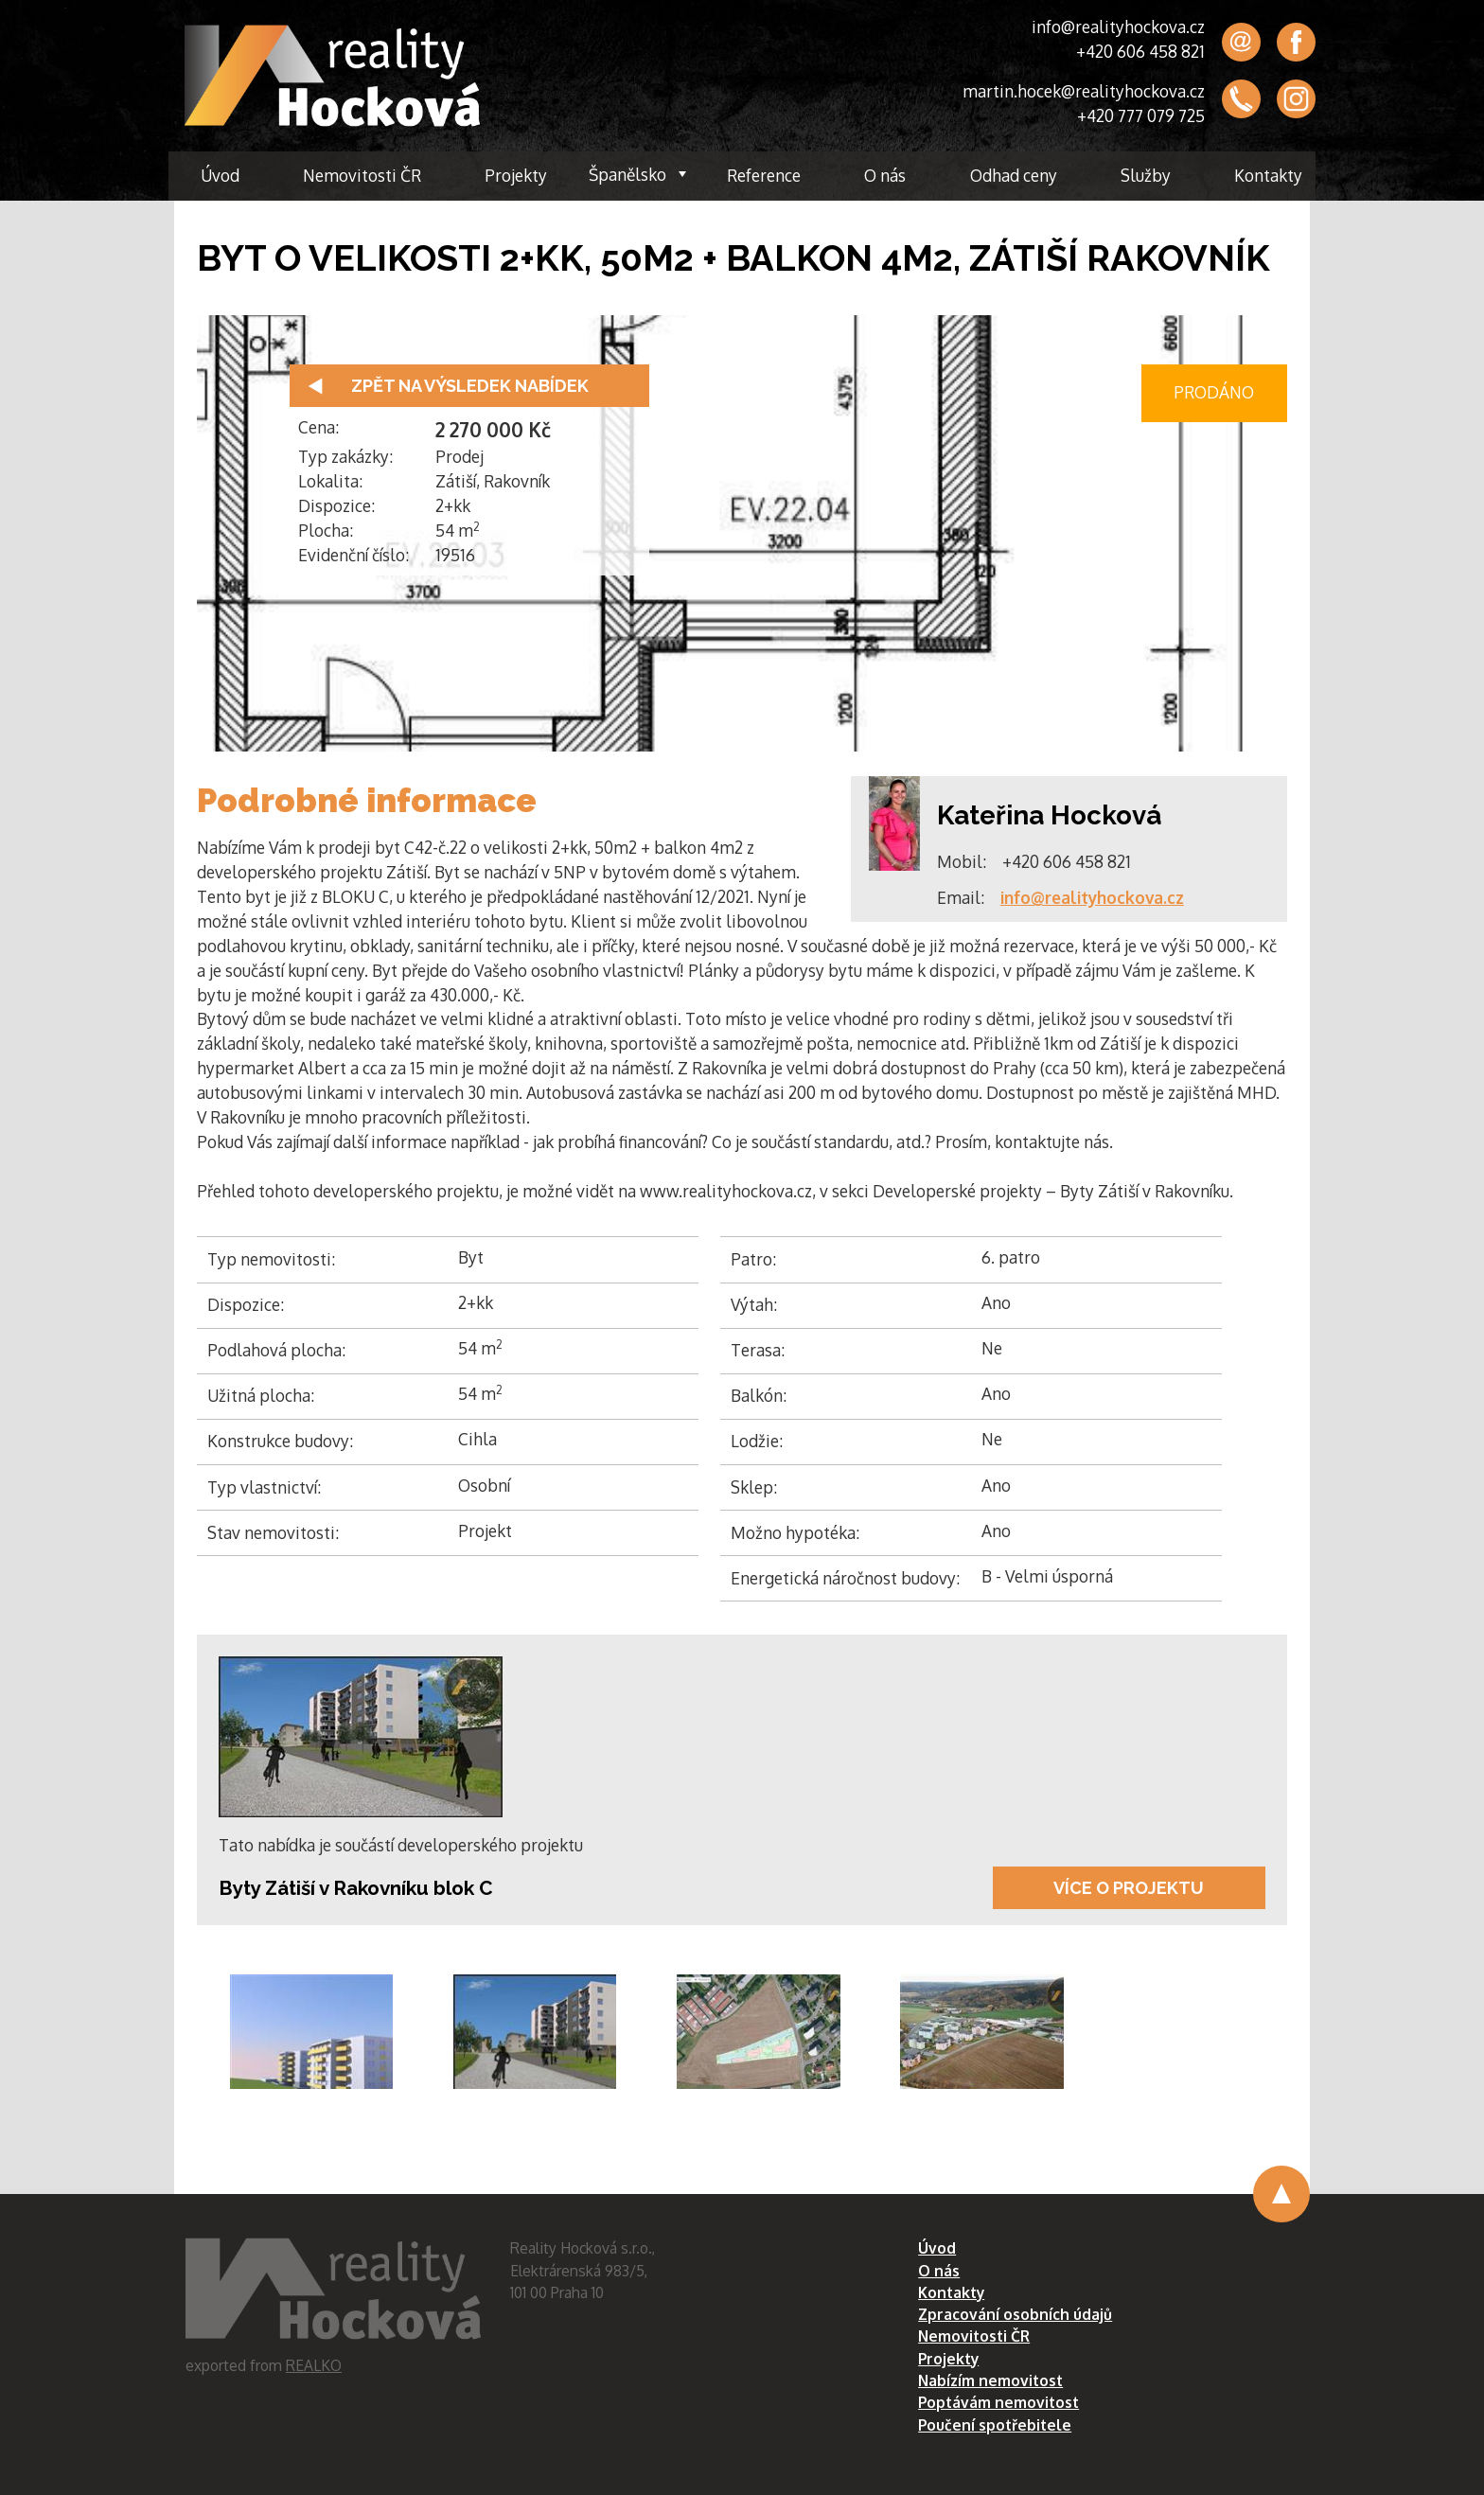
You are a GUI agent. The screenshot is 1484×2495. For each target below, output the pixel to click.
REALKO (314, 2365)
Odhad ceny (1013, 175)
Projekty (516, 175)
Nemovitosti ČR (362, 175)
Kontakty (1268, 175)
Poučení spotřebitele (994, 2424)
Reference (764, 175)
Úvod (220, 175)
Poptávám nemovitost (998, 2402)
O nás (885, 175)
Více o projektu (1128, 1888)
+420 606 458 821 (1140, 51)
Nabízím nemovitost (990, 2380)
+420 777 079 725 (1141, 115)
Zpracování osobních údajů (1015, 2314)
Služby (1146, 175)
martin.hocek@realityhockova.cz (1084, 90)
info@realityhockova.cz (1118, 26)
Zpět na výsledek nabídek (470, 386)
